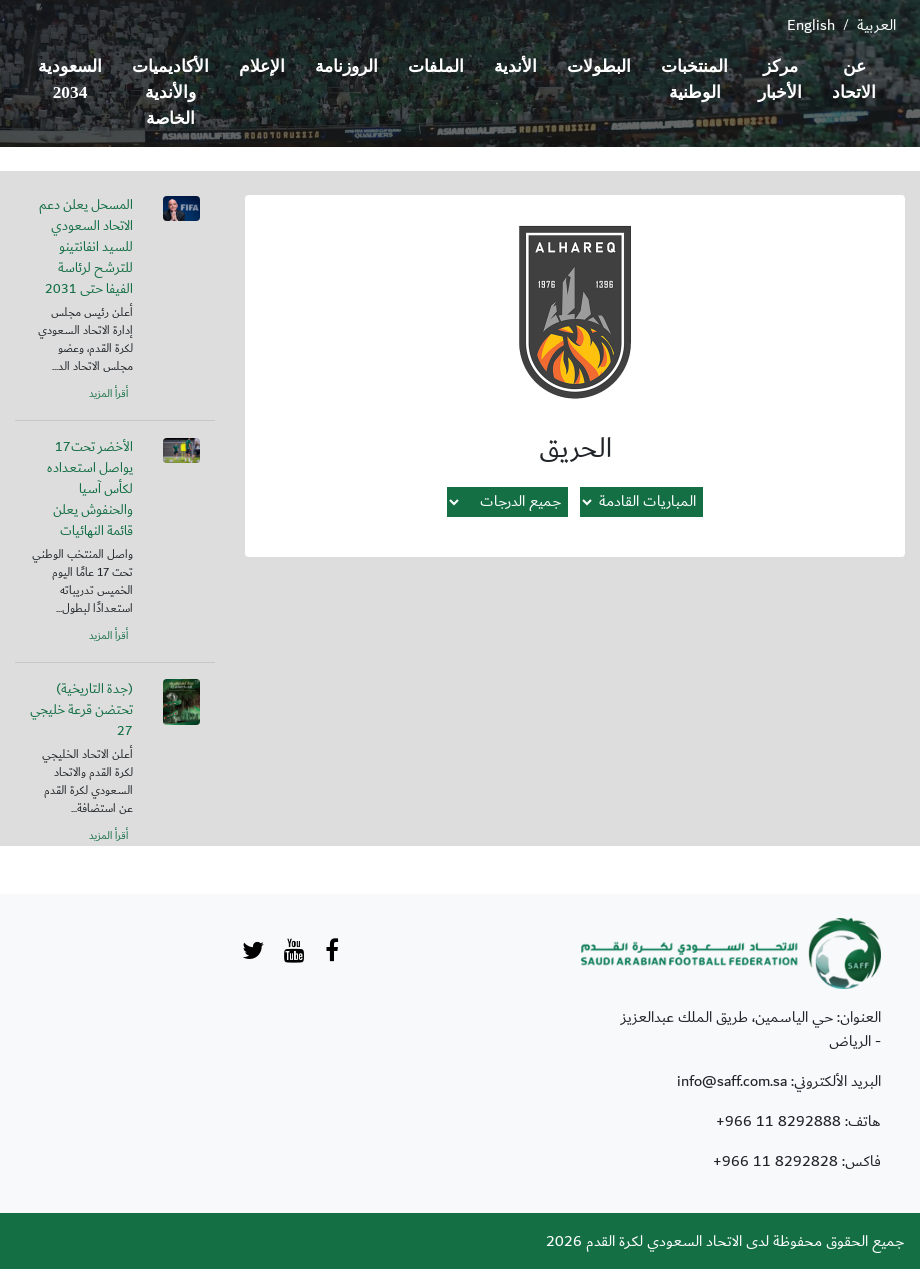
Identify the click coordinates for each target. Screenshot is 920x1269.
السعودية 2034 (70, 79)
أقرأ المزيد (108, 394)
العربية (876, 25)
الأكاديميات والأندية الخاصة (170, 92)
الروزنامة (346, 66)
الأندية (515, 66)
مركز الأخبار (780, 79)
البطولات (599, 66)
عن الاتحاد (854, 79)
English (811, 25)
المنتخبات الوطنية (694, 79)
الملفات (436, 66)
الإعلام (262, 66)
